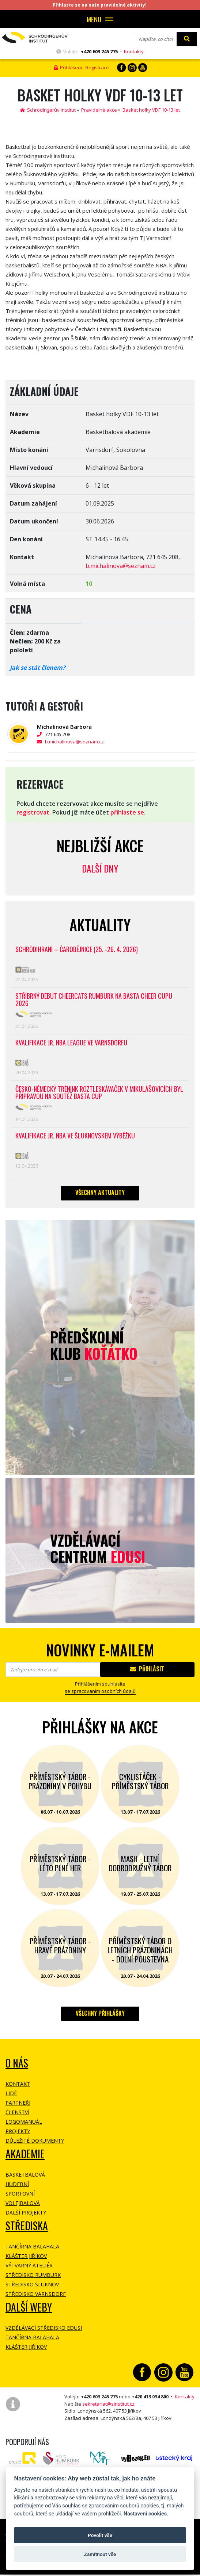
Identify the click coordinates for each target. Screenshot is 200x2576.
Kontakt (17, 2083)
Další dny (100, 868)
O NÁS (16, 2062)
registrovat (32, 812)
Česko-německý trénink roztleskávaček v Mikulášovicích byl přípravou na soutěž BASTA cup (99, 1093)
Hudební (17, 2184)
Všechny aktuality (100, 1192)
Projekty (17, 2131)
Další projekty (25, 2212)
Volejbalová (22, 2203)
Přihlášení (68, 67)
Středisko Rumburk (33, 2274)
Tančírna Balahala (32, 2246)
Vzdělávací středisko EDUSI (43, 2327)
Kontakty (134, 51)
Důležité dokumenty (34, 2140)
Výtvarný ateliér (29, 2265)
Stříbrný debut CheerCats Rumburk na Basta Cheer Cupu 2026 (93, 1000)
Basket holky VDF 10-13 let (151, 110)
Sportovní (20, 2193)
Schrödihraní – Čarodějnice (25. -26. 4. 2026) (76, 949)
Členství (17, 2112)
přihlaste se (127, 812)
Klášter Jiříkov (26, 2255)
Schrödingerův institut (48, 110)
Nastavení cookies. (146, 2514)
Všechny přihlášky (100, 2013)
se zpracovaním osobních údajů (100, 1691)
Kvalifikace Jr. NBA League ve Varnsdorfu (71, 1043)
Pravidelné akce (99, 110)
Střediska (26, 2225)
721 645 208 (64, 734)
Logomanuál (23, 2121)
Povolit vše (100, 2535)
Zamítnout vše (100, 2554)
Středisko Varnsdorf (35, 2293)
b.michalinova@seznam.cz (121, 566)
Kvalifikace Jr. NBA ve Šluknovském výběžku (75, 1136)
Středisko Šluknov (32, 2284)
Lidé (11, 2093)
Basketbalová (25, 2174)
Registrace (97, 67)
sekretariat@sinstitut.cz (108, 2404)
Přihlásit (147, 1668)
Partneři (17, 2102)
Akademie (25, 2153)
